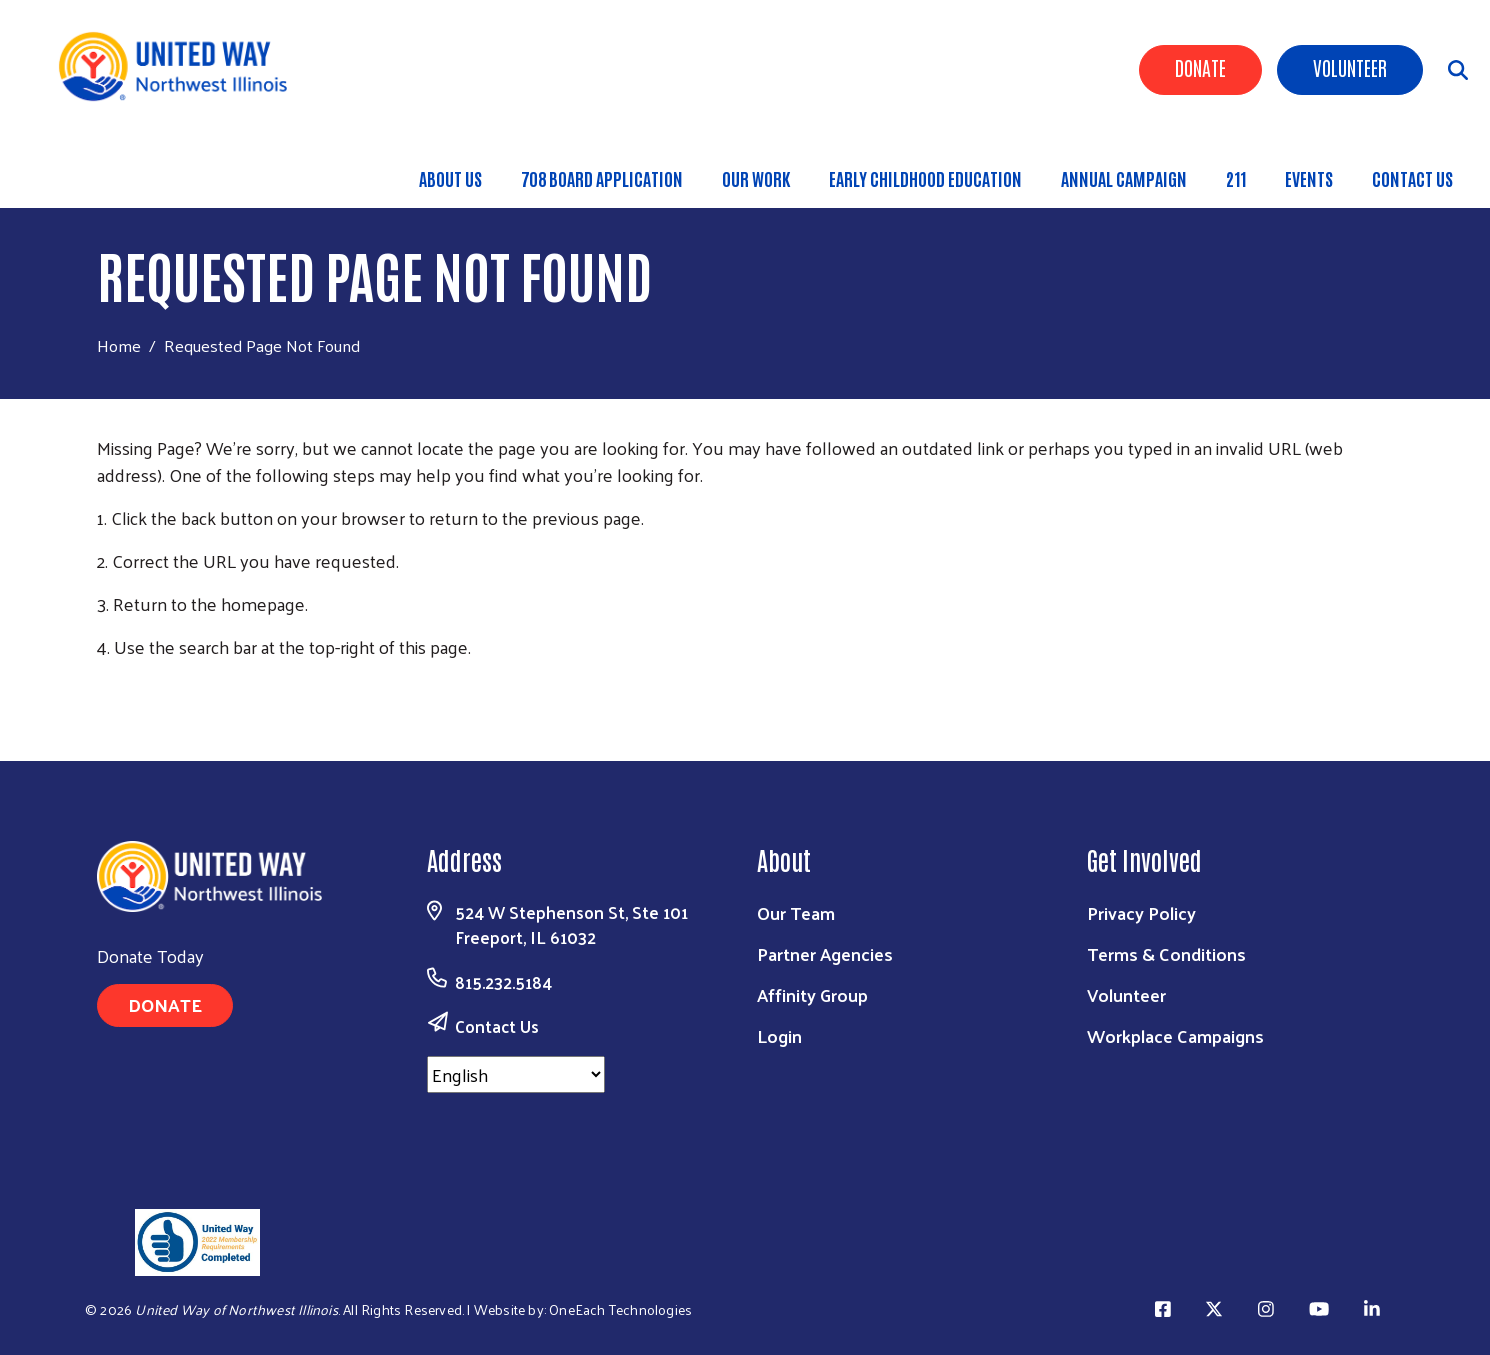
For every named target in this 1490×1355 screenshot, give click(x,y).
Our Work (756, 178)
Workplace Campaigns (1175, 1035)
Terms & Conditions (1166, 953)
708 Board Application (602, 178)
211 (1236, 178)
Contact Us (1412, 178)
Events (1309, 178)
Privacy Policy (1141, 912)
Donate (1200, 67)
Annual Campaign (1124, 178)
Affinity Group (812, 994)
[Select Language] (516, 1074)
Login (779, 1035)
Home (119, 345)
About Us (450, 178)
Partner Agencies (825, 953)
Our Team (796, 912)
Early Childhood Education (925, 178)
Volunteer (1350, 67)
